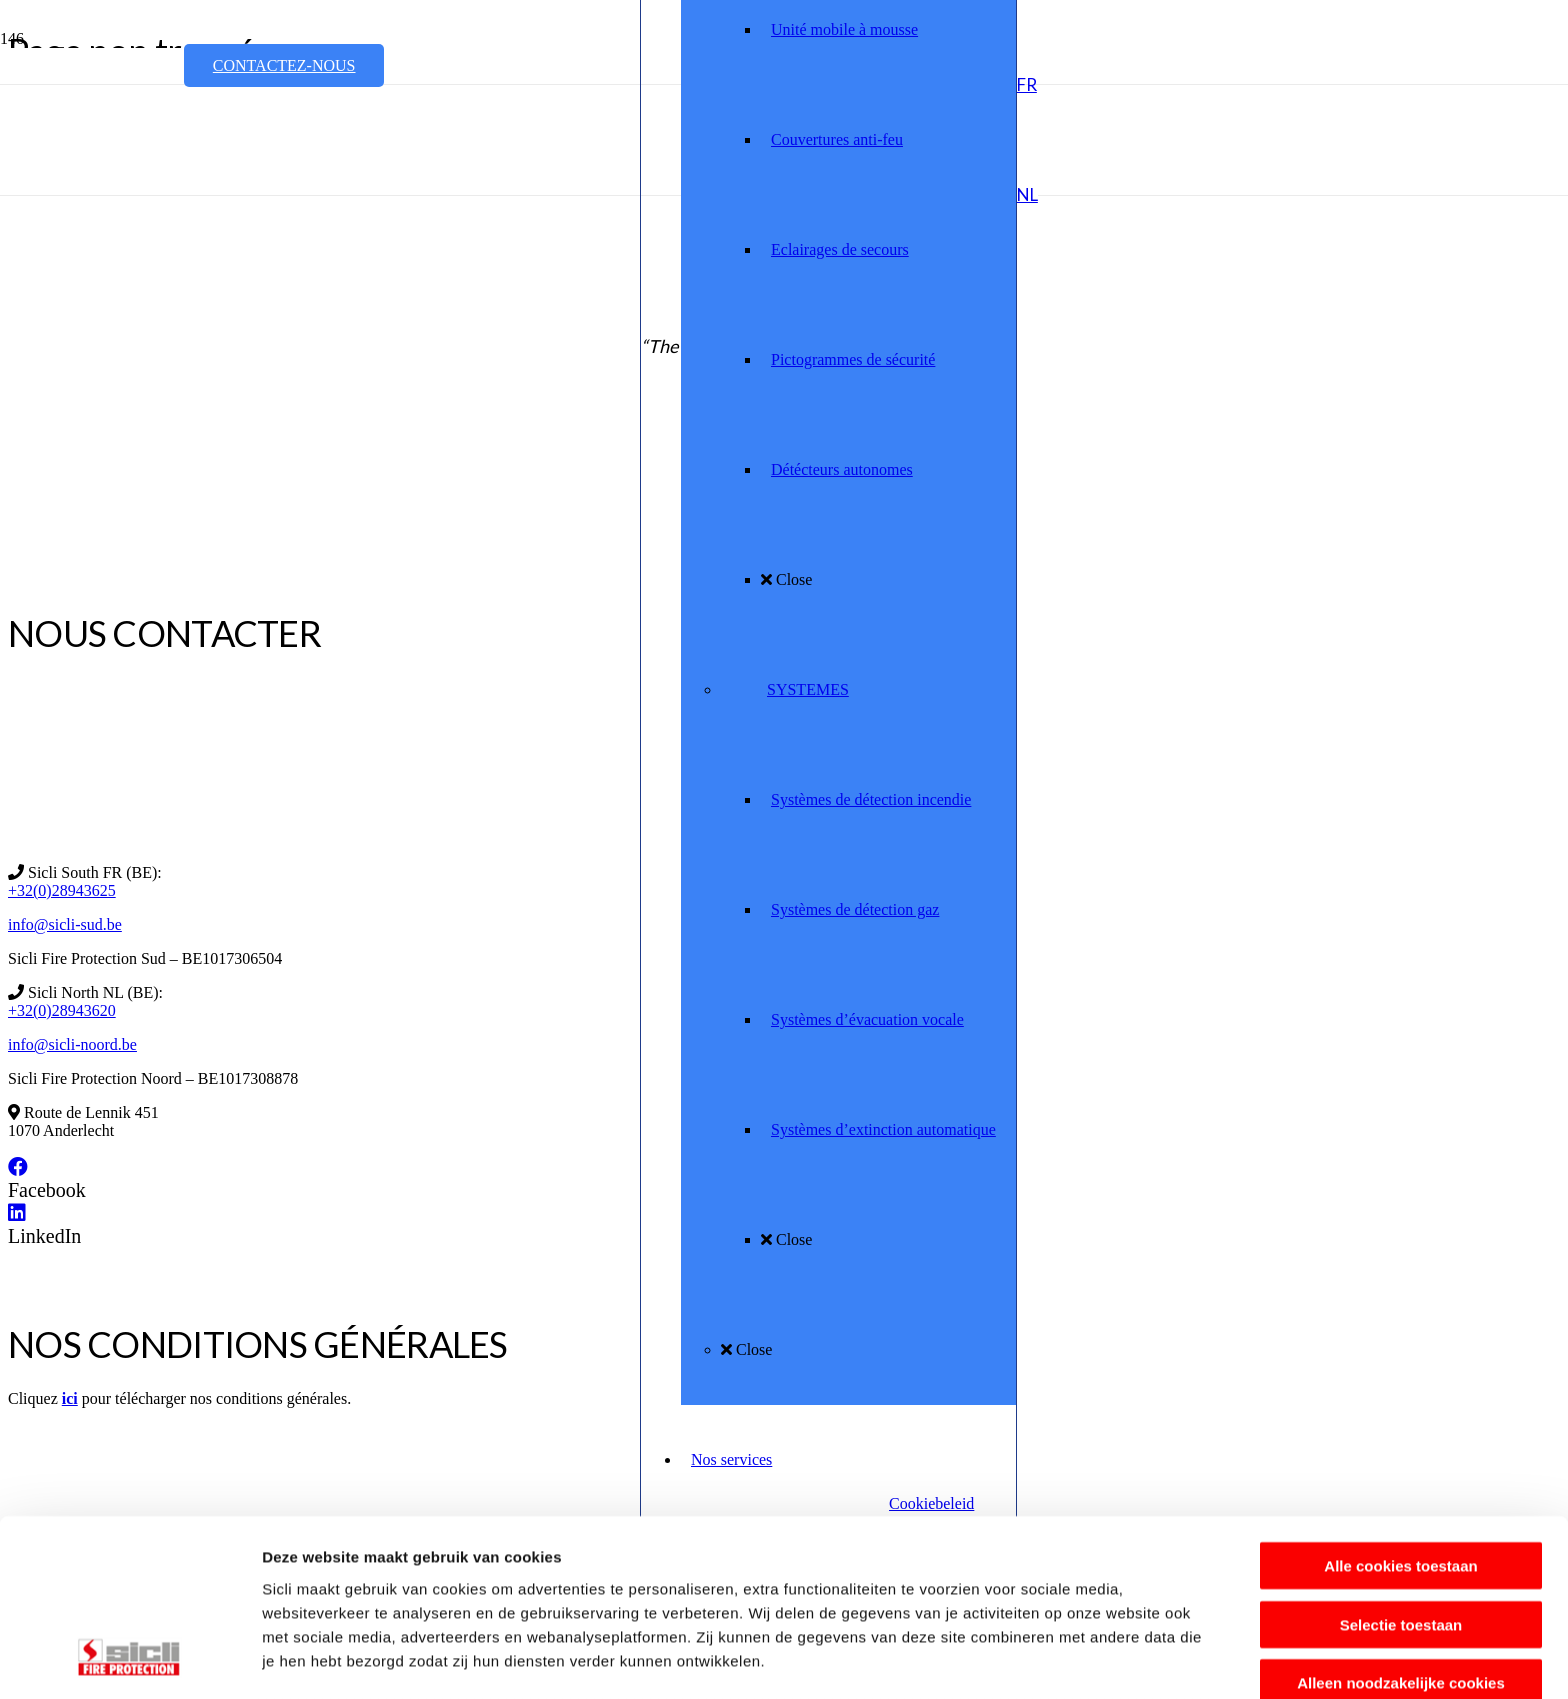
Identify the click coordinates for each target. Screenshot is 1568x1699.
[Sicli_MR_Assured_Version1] (412, 240)
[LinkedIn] (17, 1213)
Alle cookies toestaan (1400, 1406)
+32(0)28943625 (62, 890)
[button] (1027, 84)
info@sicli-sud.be (65, 924)
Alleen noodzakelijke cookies (1401, 1523)
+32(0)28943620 (62, 1010)
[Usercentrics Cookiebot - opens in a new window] (129, 1660)
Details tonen (1080, 1659)
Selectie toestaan (1401, 1464)
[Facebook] (18, 1167)
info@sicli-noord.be (72, 1044)
